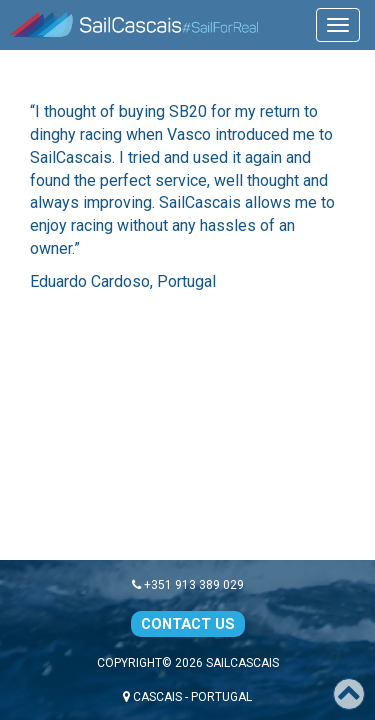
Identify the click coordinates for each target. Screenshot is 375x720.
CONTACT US (188, 624)
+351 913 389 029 (188, 585)
